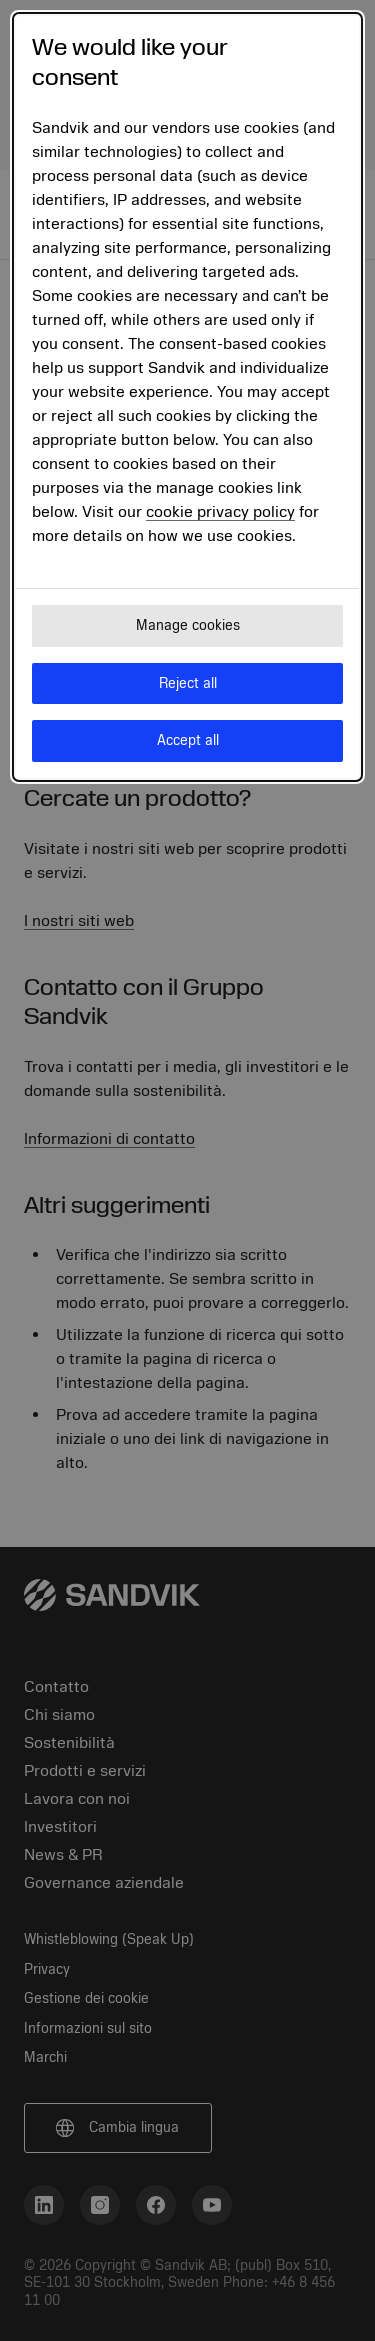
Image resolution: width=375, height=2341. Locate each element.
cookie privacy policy (220, 512)
